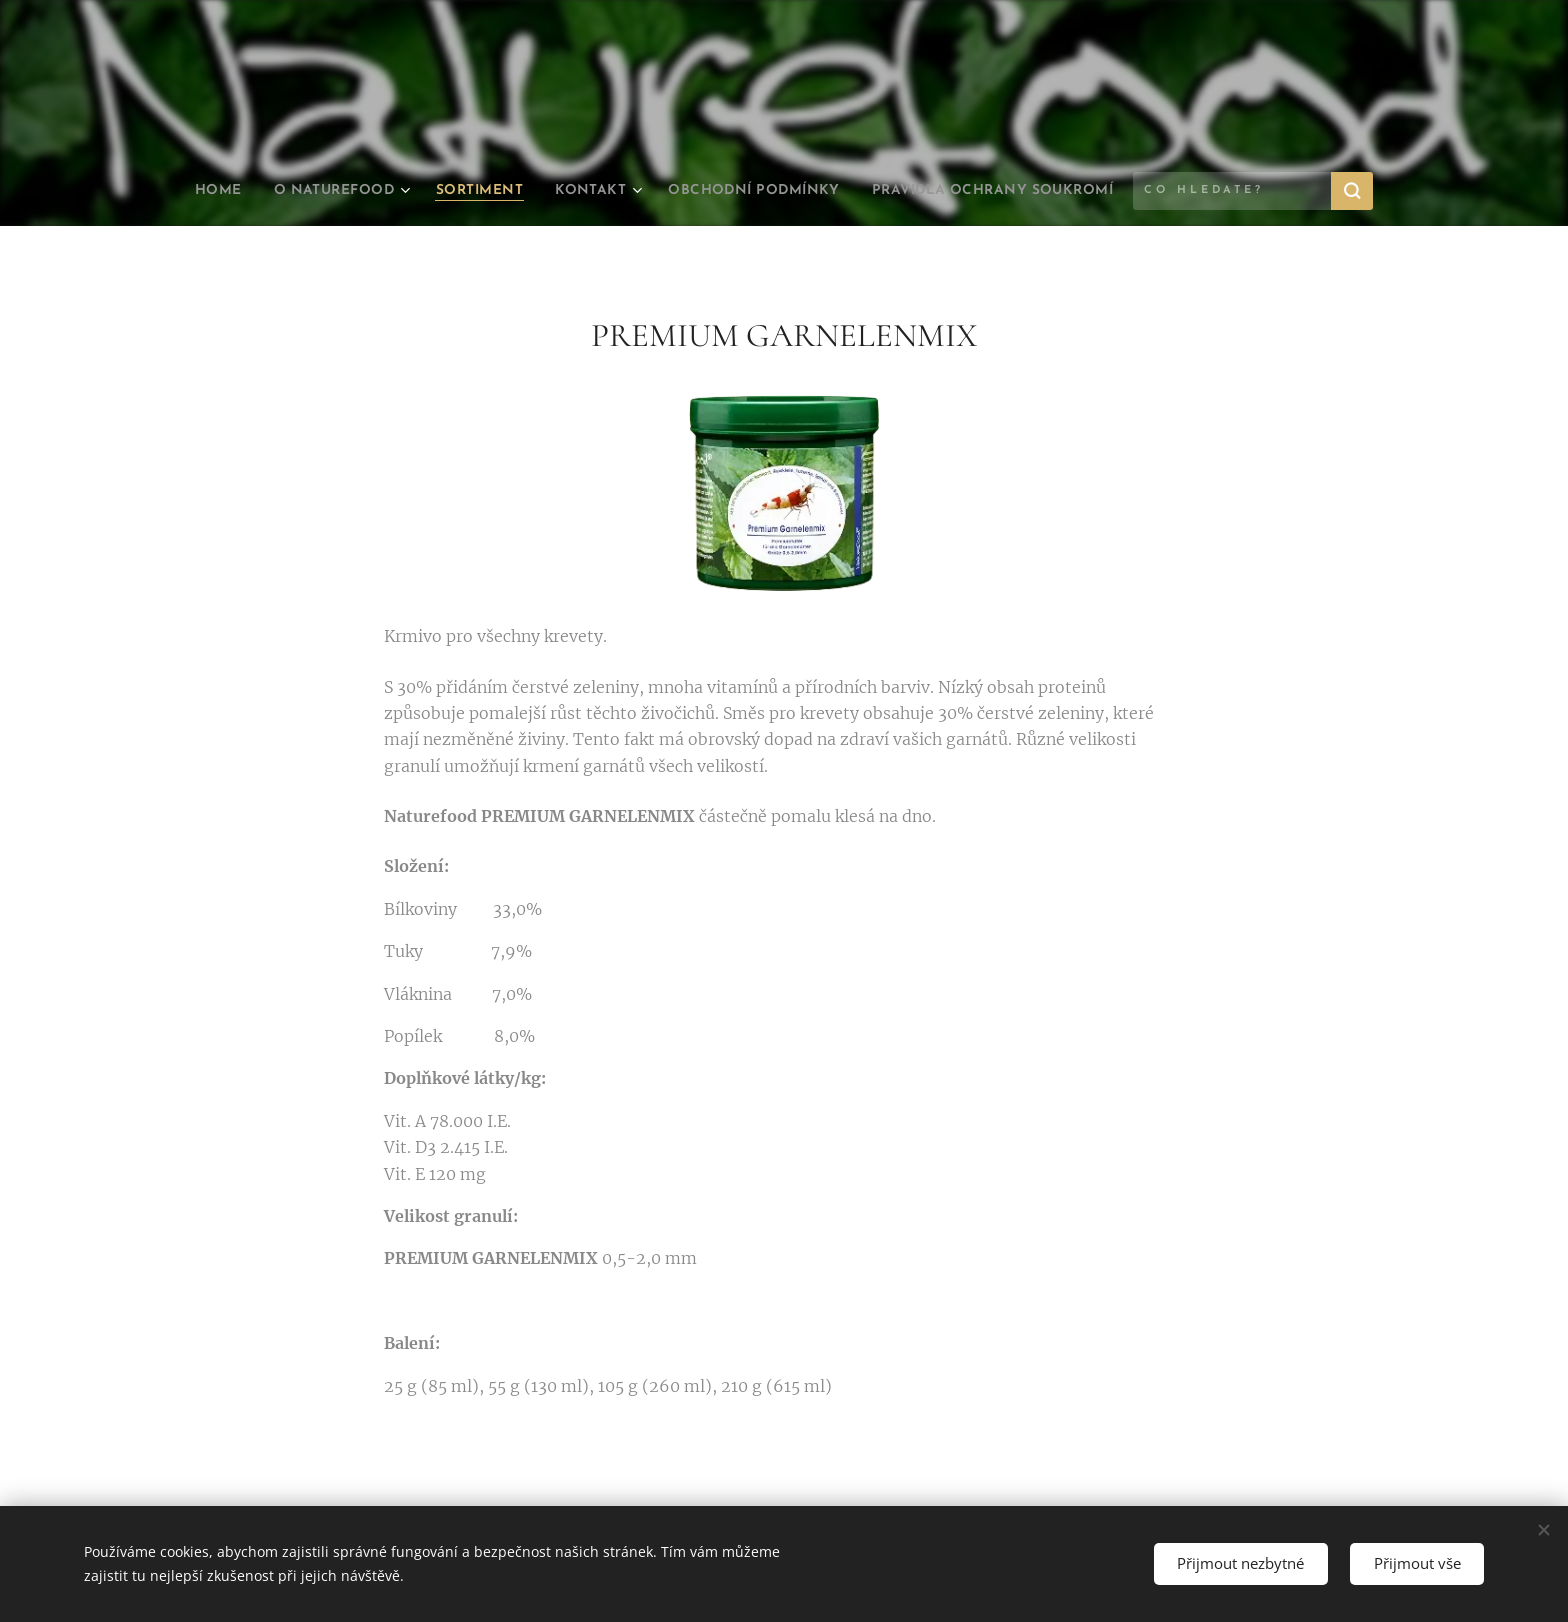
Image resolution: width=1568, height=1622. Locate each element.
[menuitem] (278, 191)
